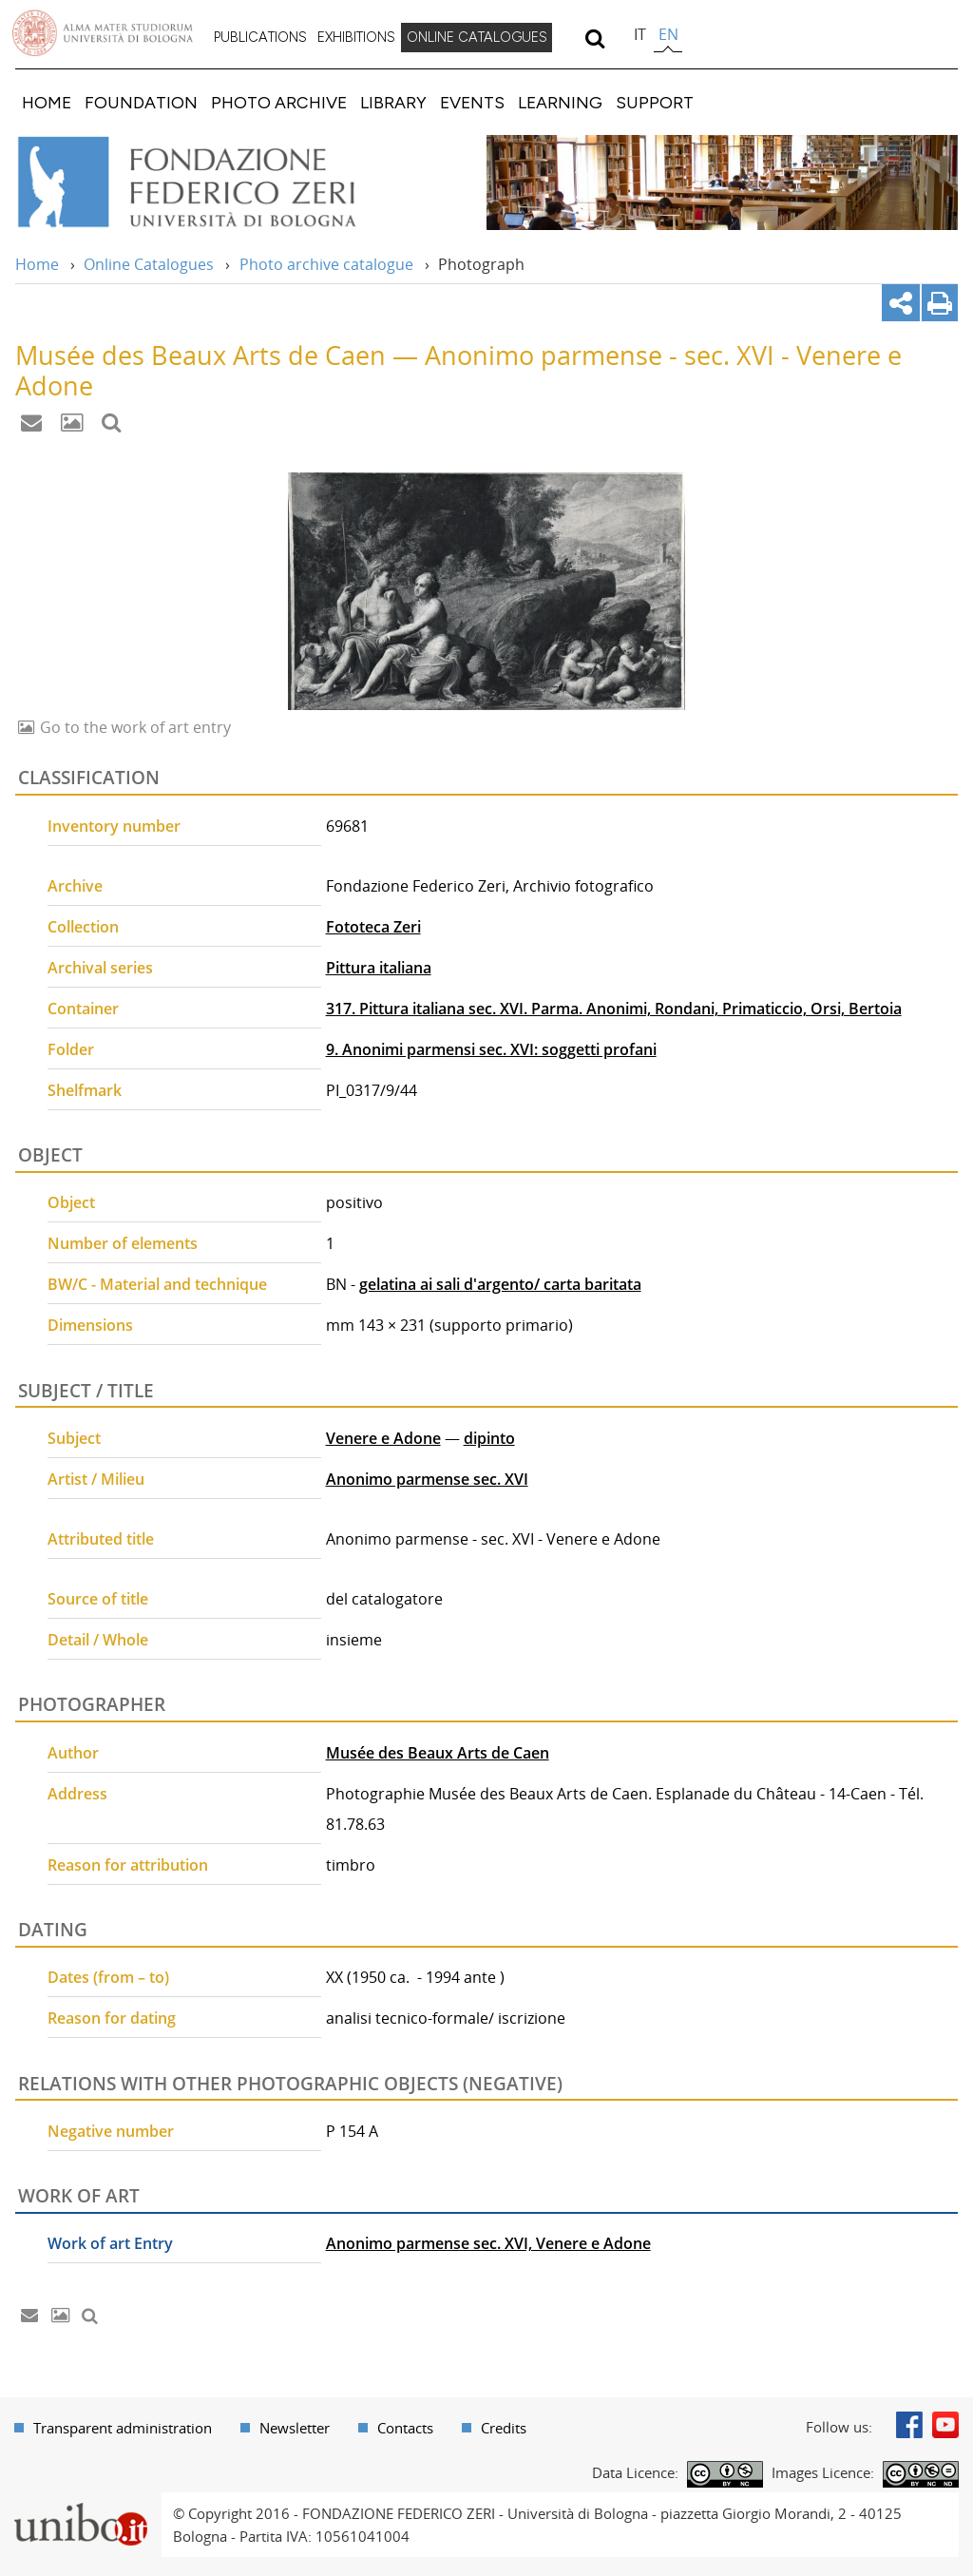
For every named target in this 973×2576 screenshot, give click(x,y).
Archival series (100, 967)
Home (37, 264)
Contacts (405, 2427)
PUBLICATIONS (260, 37)
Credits (503, 2427)
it (640, 34)
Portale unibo (80, 2503)
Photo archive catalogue (326, 264)
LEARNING (560, 102)
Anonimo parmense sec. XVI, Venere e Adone (488, 2243)
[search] (594, 38)
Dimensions (90, 1325)
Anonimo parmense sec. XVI (427, 1479)
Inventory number (114, 826)
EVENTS (472, 102)
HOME (46, 102)
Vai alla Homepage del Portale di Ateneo (103, 33)
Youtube (945, 2425)
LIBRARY (393, 102)
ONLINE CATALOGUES (477, 37)
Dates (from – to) (108, 1977)
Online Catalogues (149, 264)
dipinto (489, 1438)
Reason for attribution (128, 1865)
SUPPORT (655, 102)
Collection (83, 926)
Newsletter (294, 2427)
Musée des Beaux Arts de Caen (437, 1752)
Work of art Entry (110, 2243)
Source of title (98, 1598)
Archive (75, 885)
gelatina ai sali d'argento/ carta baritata (500, 1284)
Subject (74, 1438)
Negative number (111, 2131)
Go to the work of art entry (133, 727)
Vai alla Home (212, 182)
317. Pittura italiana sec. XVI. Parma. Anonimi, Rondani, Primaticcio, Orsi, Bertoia (614, 1008)
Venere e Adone (383, 1438)
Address (77, 1793)
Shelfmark (85, 1090)
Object (71, 1202)
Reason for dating (112, 2018)
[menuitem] (260, 38)
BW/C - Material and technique (157, 1284)
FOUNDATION (141, 102)
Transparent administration (122, 2427)
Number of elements (123, 1243)
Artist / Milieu (96, 1479)
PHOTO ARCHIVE (279, 102)
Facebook (909, 2425)
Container (83, 1008)
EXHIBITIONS (356, 37)
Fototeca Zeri (373, 926)
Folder (71, 1049)
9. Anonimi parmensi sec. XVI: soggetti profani (491, 1049)
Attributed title (101, 1538)
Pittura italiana (378, 967)
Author (73, 1752)
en (668, 34)
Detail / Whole (98, 1639)
